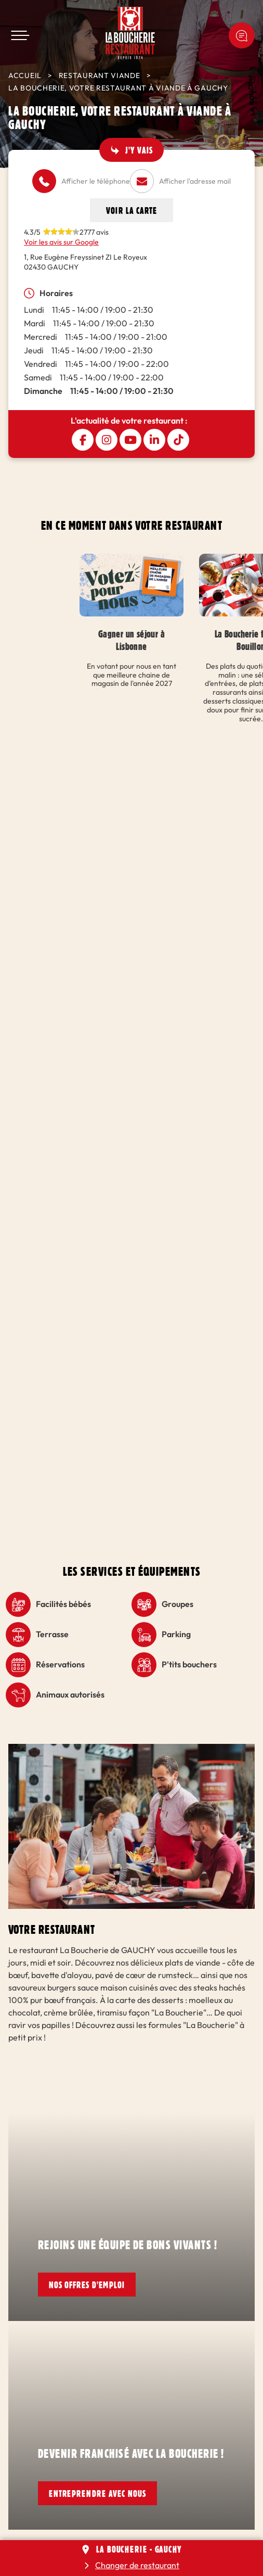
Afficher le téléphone (95, 181)
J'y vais (139, 150)
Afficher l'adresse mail (195, 181)
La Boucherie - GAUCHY (139, 2549)
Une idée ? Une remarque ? (242, 35)
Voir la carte (131, 210)
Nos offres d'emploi (87, 2284)
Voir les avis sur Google (61, 242)
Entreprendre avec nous (97, 2493)
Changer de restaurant (137, 2565)
